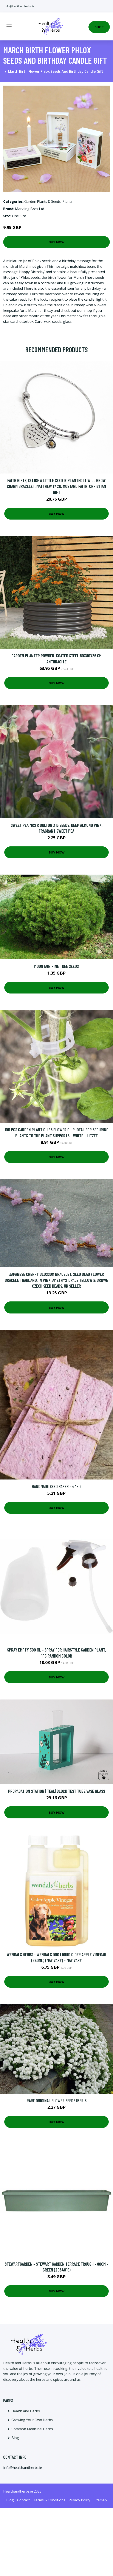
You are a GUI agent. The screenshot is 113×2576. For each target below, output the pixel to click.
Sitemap (100, 2500)
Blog (15, 2437)
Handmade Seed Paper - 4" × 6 (56, 1486)
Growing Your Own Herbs (32, 2420)
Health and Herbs (25, 2411)
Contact (23, 2500)
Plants (67, 201)
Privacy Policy (79, 2500)
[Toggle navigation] (9, 26)
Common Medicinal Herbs (32, 2429)
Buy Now (57, 242)
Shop (99, 27)
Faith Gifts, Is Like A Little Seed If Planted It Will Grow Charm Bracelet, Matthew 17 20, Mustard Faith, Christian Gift (56, 486)
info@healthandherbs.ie (19, 6)
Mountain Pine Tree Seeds (56, 966)
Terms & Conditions (49, 2500)
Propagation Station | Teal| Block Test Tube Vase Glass (56, 1791)
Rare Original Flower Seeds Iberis (57, 2100)
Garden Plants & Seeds (42, 201)
